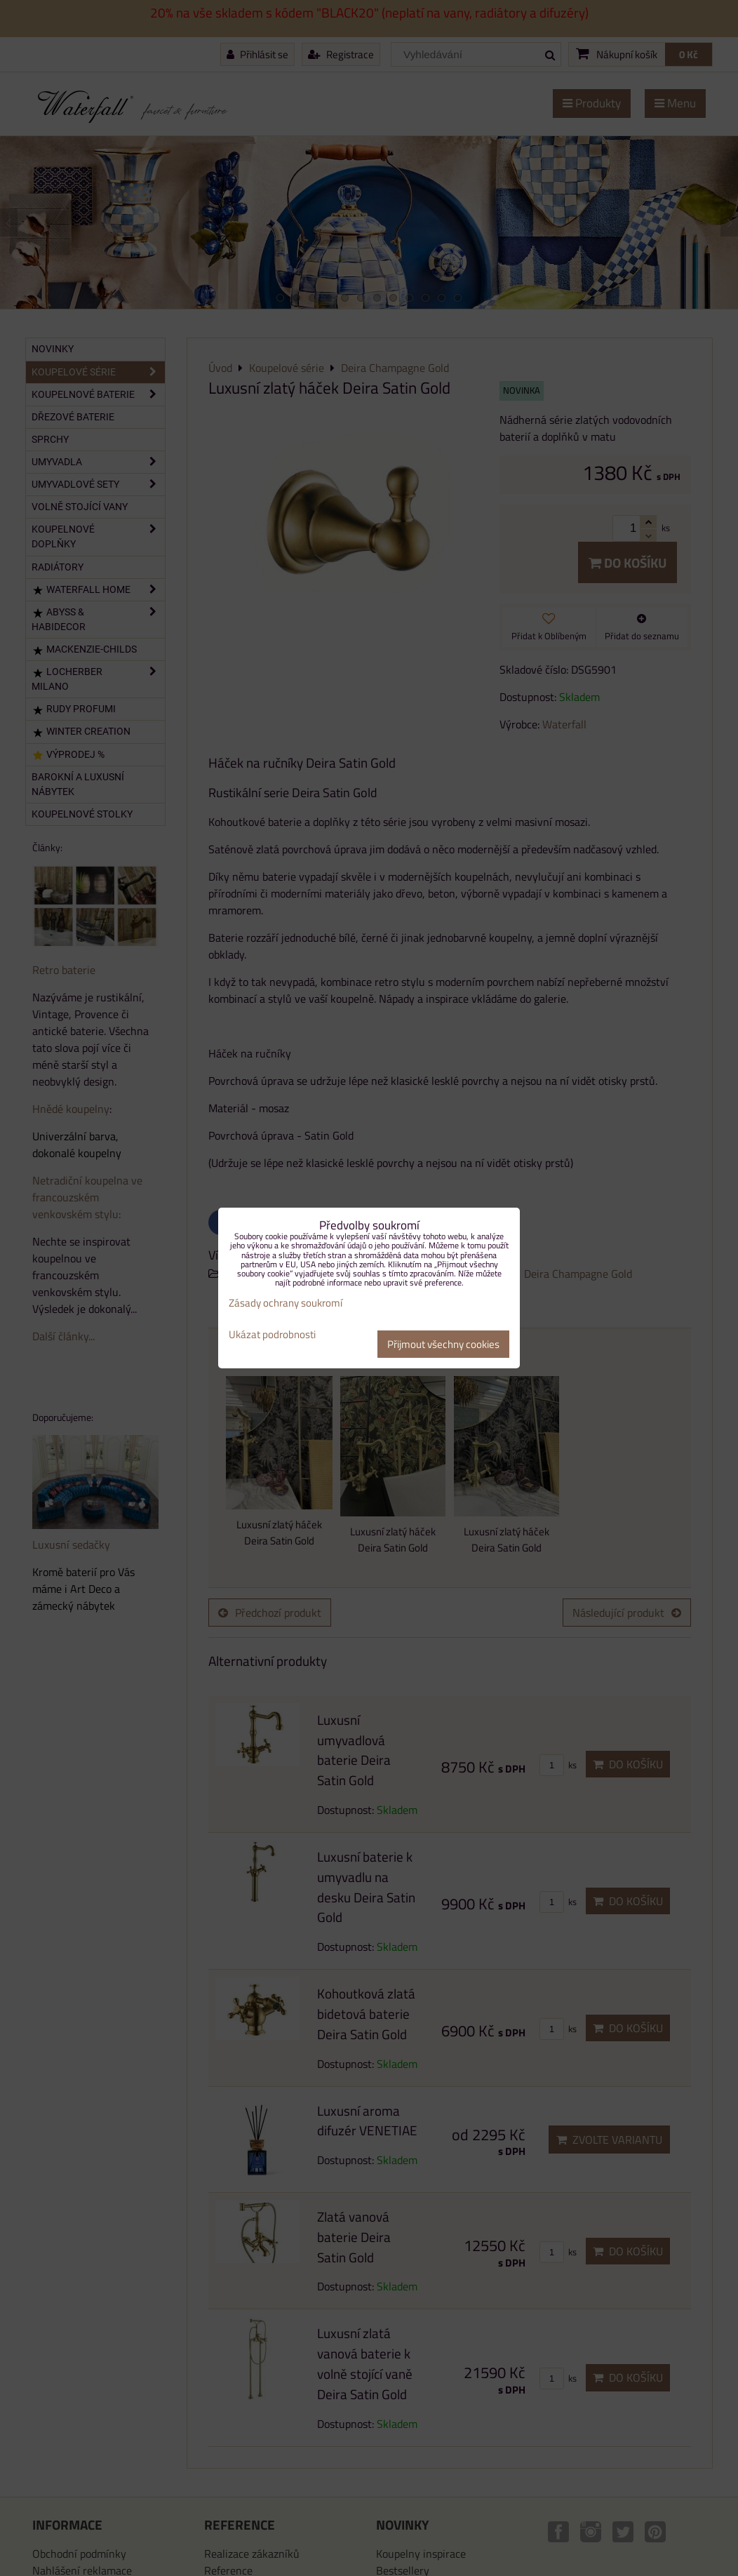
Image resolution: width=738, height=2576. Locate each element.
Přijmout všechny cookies (443, 1344)
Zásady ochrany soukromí (285, 1303)
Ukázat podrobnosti (272, 1335)
